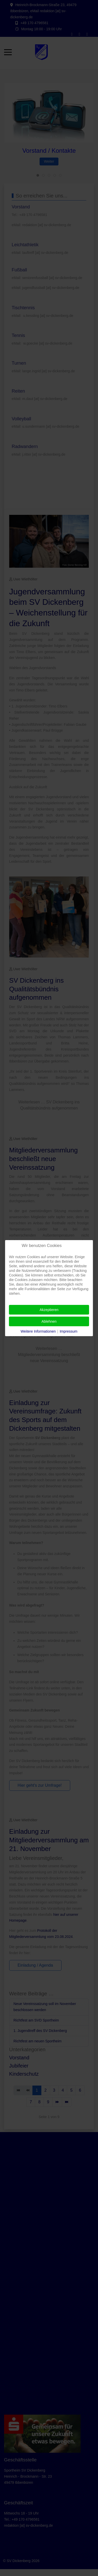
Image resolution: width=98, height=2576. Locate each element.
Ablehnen (48, 1321)
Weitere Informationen (38, 1331)
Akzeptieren (49, 1310)
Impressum (68, 1331)
